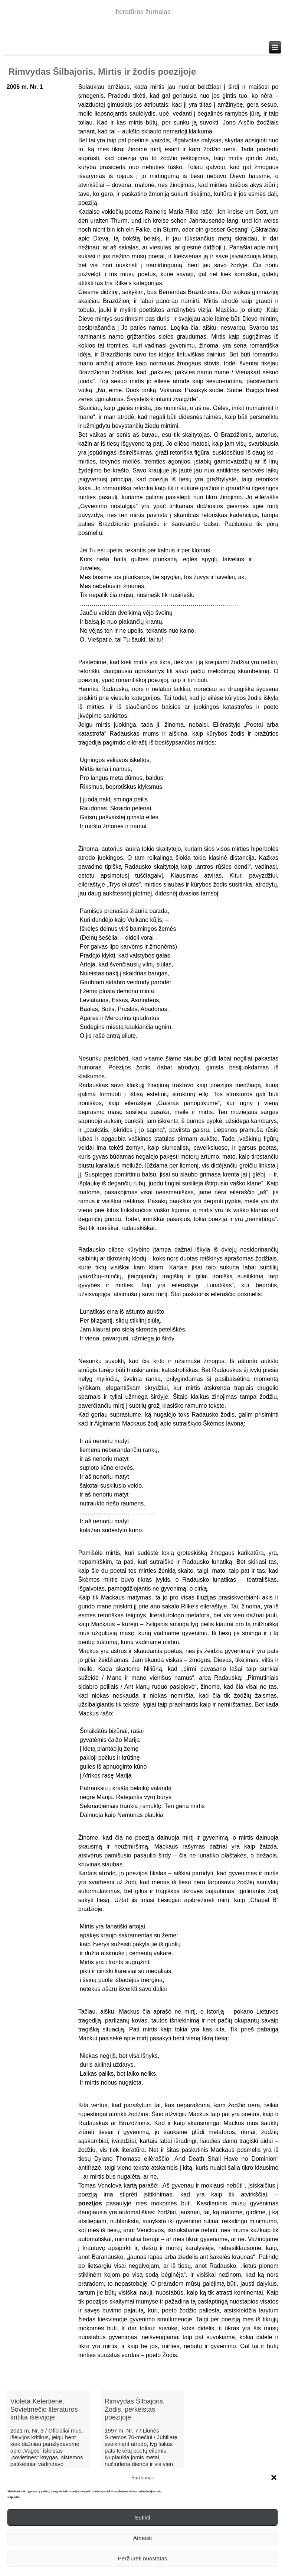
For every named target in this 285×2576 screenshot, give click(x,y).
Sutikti (142, 2517)
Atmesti (142, 2538)
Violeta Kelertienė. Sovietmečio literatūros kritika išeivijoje (44, 2409)
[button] (274, 2477)
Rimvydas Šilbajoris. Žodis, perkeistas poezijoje (135, 2409)
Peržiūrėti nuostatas (142, 2558)
